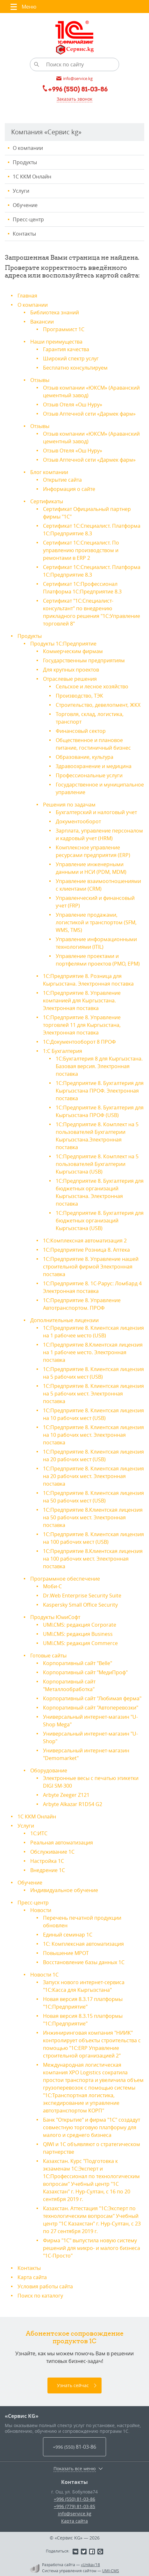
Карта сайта (32, 2277)
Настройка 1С (47, 1860)
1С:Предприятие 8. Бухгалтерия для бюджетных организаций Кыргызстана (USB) (100, 1220)
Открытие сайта (62, 479)
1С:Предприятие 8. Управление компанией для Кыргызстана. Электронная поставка (82, 1000)
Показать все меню (74, 2469)
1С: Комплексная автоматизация (83, 1943)
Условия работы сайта (45, 2286)
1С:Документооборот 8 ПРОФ (79, 1041)
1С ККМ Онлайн (32, 176)
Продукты (25, 162)
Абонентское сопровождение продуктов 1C (75, 2337)
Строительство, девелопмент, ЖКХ (98, 704)
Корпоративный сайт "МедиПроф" (85, 1672)
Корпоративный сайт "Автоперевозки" (90, 1707)
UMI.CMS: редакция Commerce (80, 1643)
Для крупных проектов (71, 669)
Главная (27, 295)
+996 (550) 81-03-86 (74, 2499)
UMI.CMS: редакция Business (78, 1633)
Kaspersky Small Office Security (80, 1604)
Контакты (24, 233)
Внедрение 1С (47, 1870)
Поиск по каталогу (40, 2295)
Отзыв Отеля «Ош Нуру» (72, 404)
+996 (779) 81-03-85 (74, 2506)
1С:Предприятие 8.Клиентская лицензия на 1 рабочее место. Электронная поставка (93, 1352)
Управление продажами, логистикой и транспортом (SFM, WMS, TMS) (96, 922)
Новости (40, 1910)
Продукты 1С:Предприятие (63, 643)
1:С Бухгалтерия (62, 1050)
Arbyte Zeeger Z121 (66, 1794)
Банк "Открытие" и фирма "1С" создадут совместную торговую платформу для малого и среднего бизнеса (91, 2127)
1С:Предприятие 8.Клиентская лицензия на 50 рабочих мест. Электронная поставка (93, 1517)
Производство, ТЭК (79, 695)
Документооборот (78, 821)
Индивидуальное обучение (64, 1890)
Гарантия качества (66, 349)
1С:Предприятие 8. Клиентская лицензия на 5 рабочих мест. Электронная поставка (93, 1393)
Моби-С (52, 1586)
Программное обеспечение (65, 1578)
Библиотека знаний (54, 312)
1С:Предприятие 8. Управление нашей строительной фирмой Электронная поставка (90, 1266)
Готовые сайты (48, 1655)
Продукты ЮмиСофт (55, 1617)
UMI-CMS (110, 2570)
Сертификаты (46, 501)
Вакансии (42, 321)
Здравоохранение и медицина (93, 766)
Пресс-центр (28, 219)
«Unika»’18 (90, 2564)
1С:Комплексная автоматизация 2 (85, 1240)
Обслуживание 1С (52, 1851)
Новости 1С (44, 1974)
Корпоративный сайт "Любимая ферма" (92, 1698)
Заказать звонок (74, 99)
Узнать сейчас (73, 2385)
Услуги (21, 190)
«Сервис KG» (22, 2415)
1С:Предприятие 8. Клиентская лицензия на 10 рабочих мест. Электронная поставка (93, 1435)
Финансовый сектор (81, 730)
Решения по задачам (69, 804)
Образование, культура (84, 756)
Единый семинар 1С (67, 1934)
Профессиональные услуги (89, 775)
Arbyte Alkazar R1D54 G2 (72, 1804)
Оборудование (48, 1770)
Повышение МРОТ (66, 1953)
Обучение (25, 205)
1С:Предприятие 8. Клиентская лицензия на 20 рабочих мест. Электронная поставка (93, 1476)
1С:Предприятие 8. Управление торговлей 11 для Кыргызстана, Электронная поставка (82, 1025)
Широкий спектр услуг (71, 358)
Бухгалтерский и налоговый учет (96, 812)
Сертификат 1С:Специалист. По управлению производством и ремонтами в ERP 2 (81, 550)
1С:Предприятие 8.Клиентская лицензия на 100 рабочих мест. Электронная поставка (93, 1559)
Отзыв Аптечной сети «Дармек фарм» (89, 413)
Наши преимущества (56, 341)
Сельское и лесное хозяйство (92, 686)
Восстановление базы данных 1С (83, 1962)
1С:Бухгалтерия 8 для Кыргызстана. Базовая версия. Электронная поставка (99, 1066)
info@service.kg (74, 2514)
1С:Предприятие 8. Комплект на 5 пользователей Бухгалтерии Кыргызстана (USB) (97, 1164)
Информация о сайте (69, 488)
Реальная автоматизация (61, 1842)
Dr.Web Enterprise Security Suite (82, 1595)
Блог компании (49, 472)
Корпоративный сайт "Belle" (77, 1663)
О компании (28, 147)
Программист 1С (63, 329)
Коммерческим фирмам (73, 651)
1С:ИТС (38, 1833)
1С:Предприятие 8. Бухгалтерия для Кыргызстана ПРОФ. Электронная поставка (100, 1091)
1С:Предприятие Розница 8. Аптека (86, 1249)
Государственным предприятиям (84, 660)
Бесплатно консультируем (75, 367)
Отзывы (39, 380)
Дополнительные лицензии (64, 1320)
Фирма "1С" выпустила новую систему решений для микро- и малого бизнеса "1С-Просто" (91, 2248)
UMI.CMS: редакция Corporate (79, 1624)
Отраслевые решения (70, 678)
